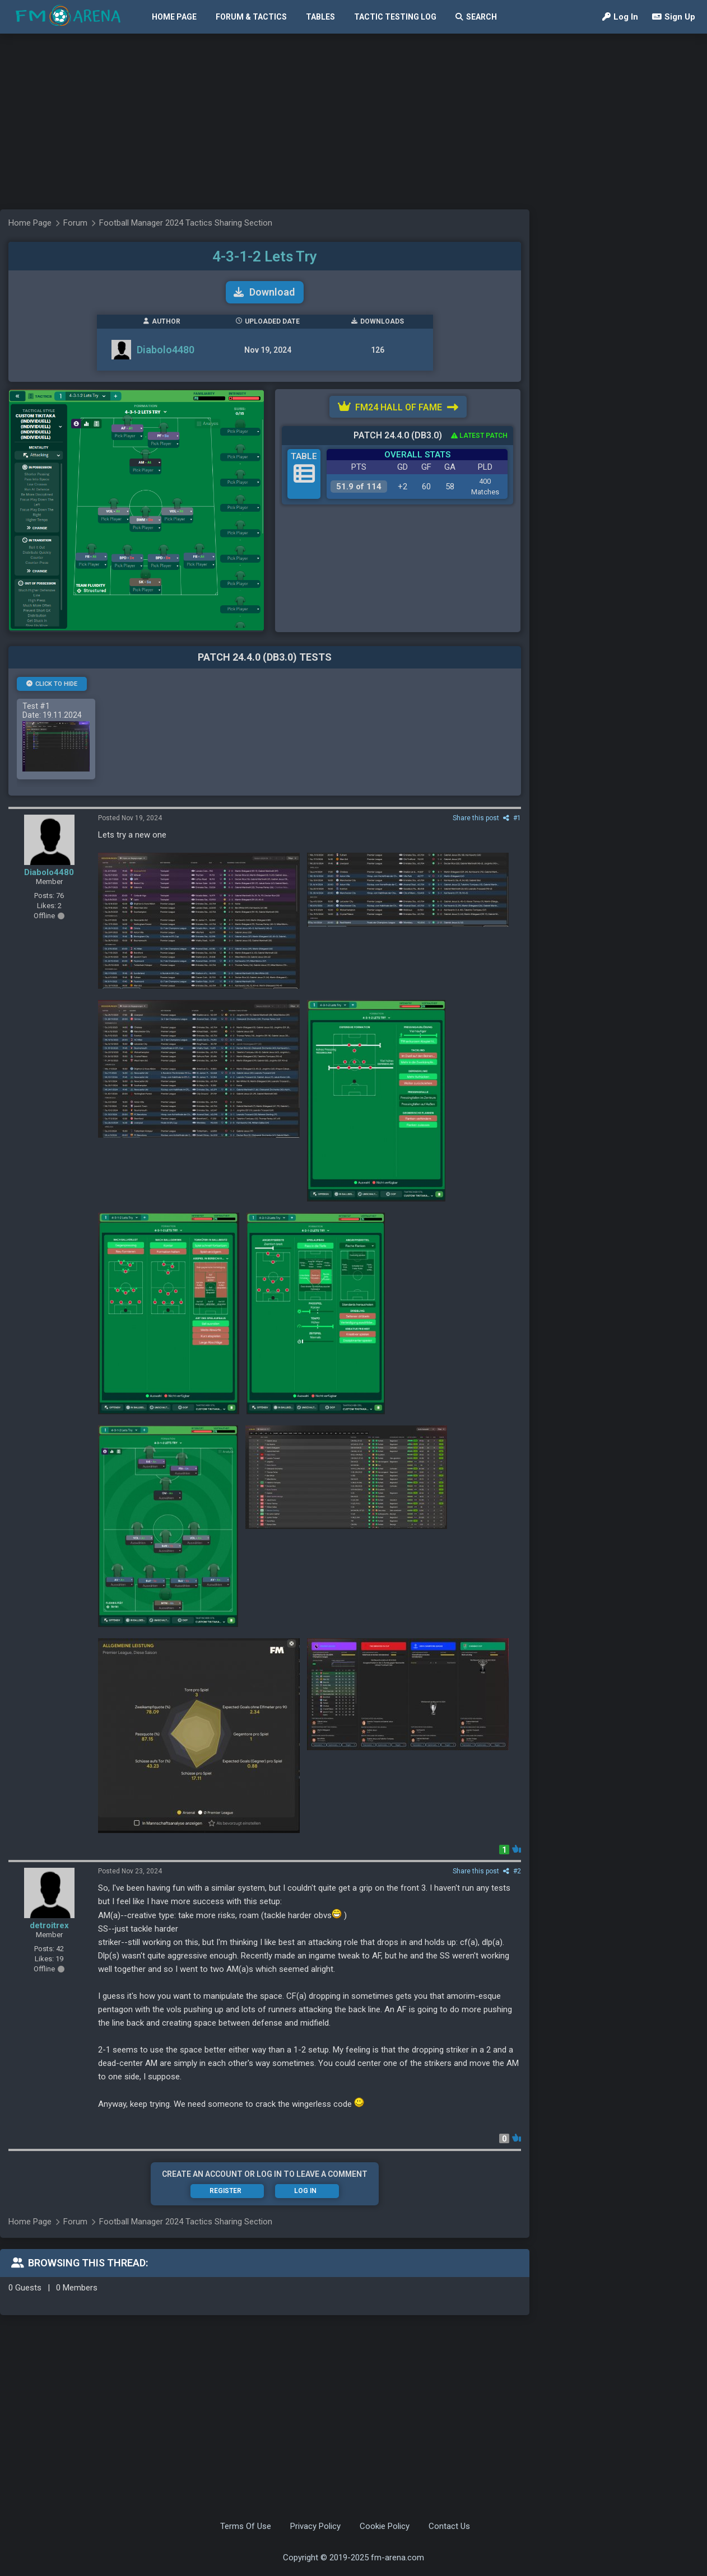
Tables (320, 16)
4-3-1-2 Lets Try (264, 256)
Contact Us (449, 2526)
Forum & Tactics (251, 16)
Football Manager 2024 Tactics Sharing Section (185, 223)
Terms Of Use (245, 2526)
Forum (75, 223)
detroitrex (49, 1925)
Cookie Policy (385, 2526)
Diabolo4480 (165, 350)
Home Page (174, 16)
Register (225, 2191)
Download (264, 292)
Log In (620, 17)
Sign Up (673, 17)
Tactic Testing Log (395, 16)
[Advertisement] (293, 120)
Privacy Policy (315, 2526)
